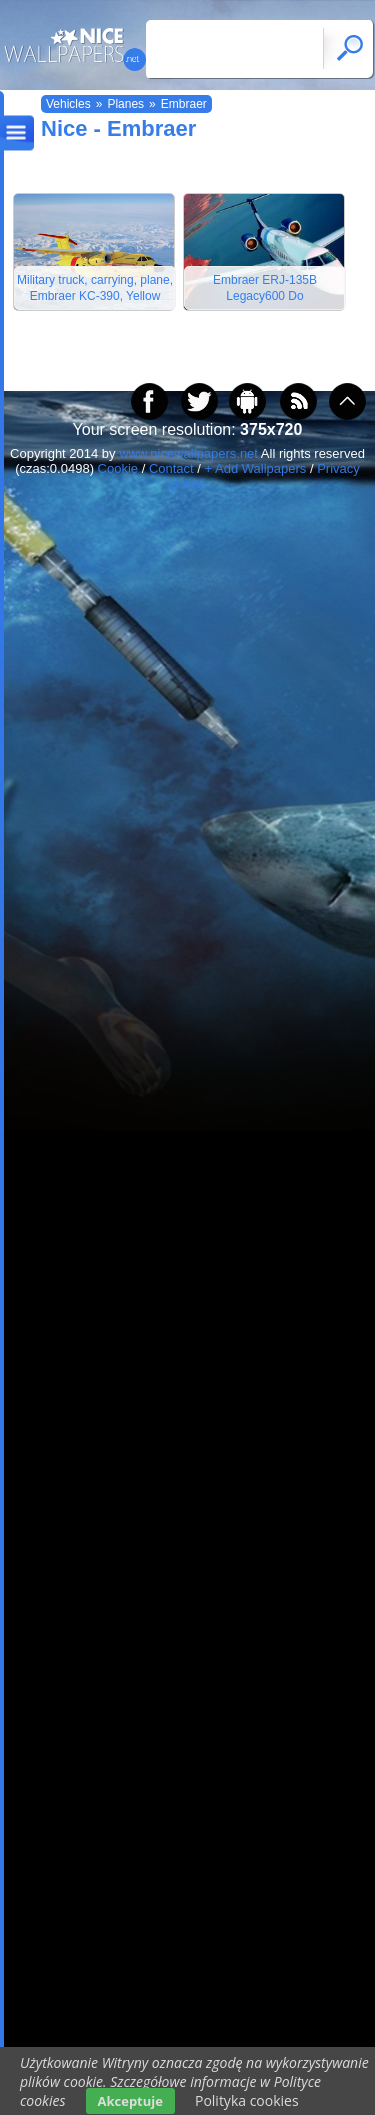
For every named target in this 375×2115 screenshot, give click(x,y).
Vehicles (68, 104)
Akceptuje (130, 2101)
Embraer (184, 104)
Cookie (118, 468)
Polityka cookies (247, 2100)
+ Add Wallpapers (256, 468)
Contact (171, 468)
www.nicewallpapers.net (188, 453)
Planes (125, 104)
